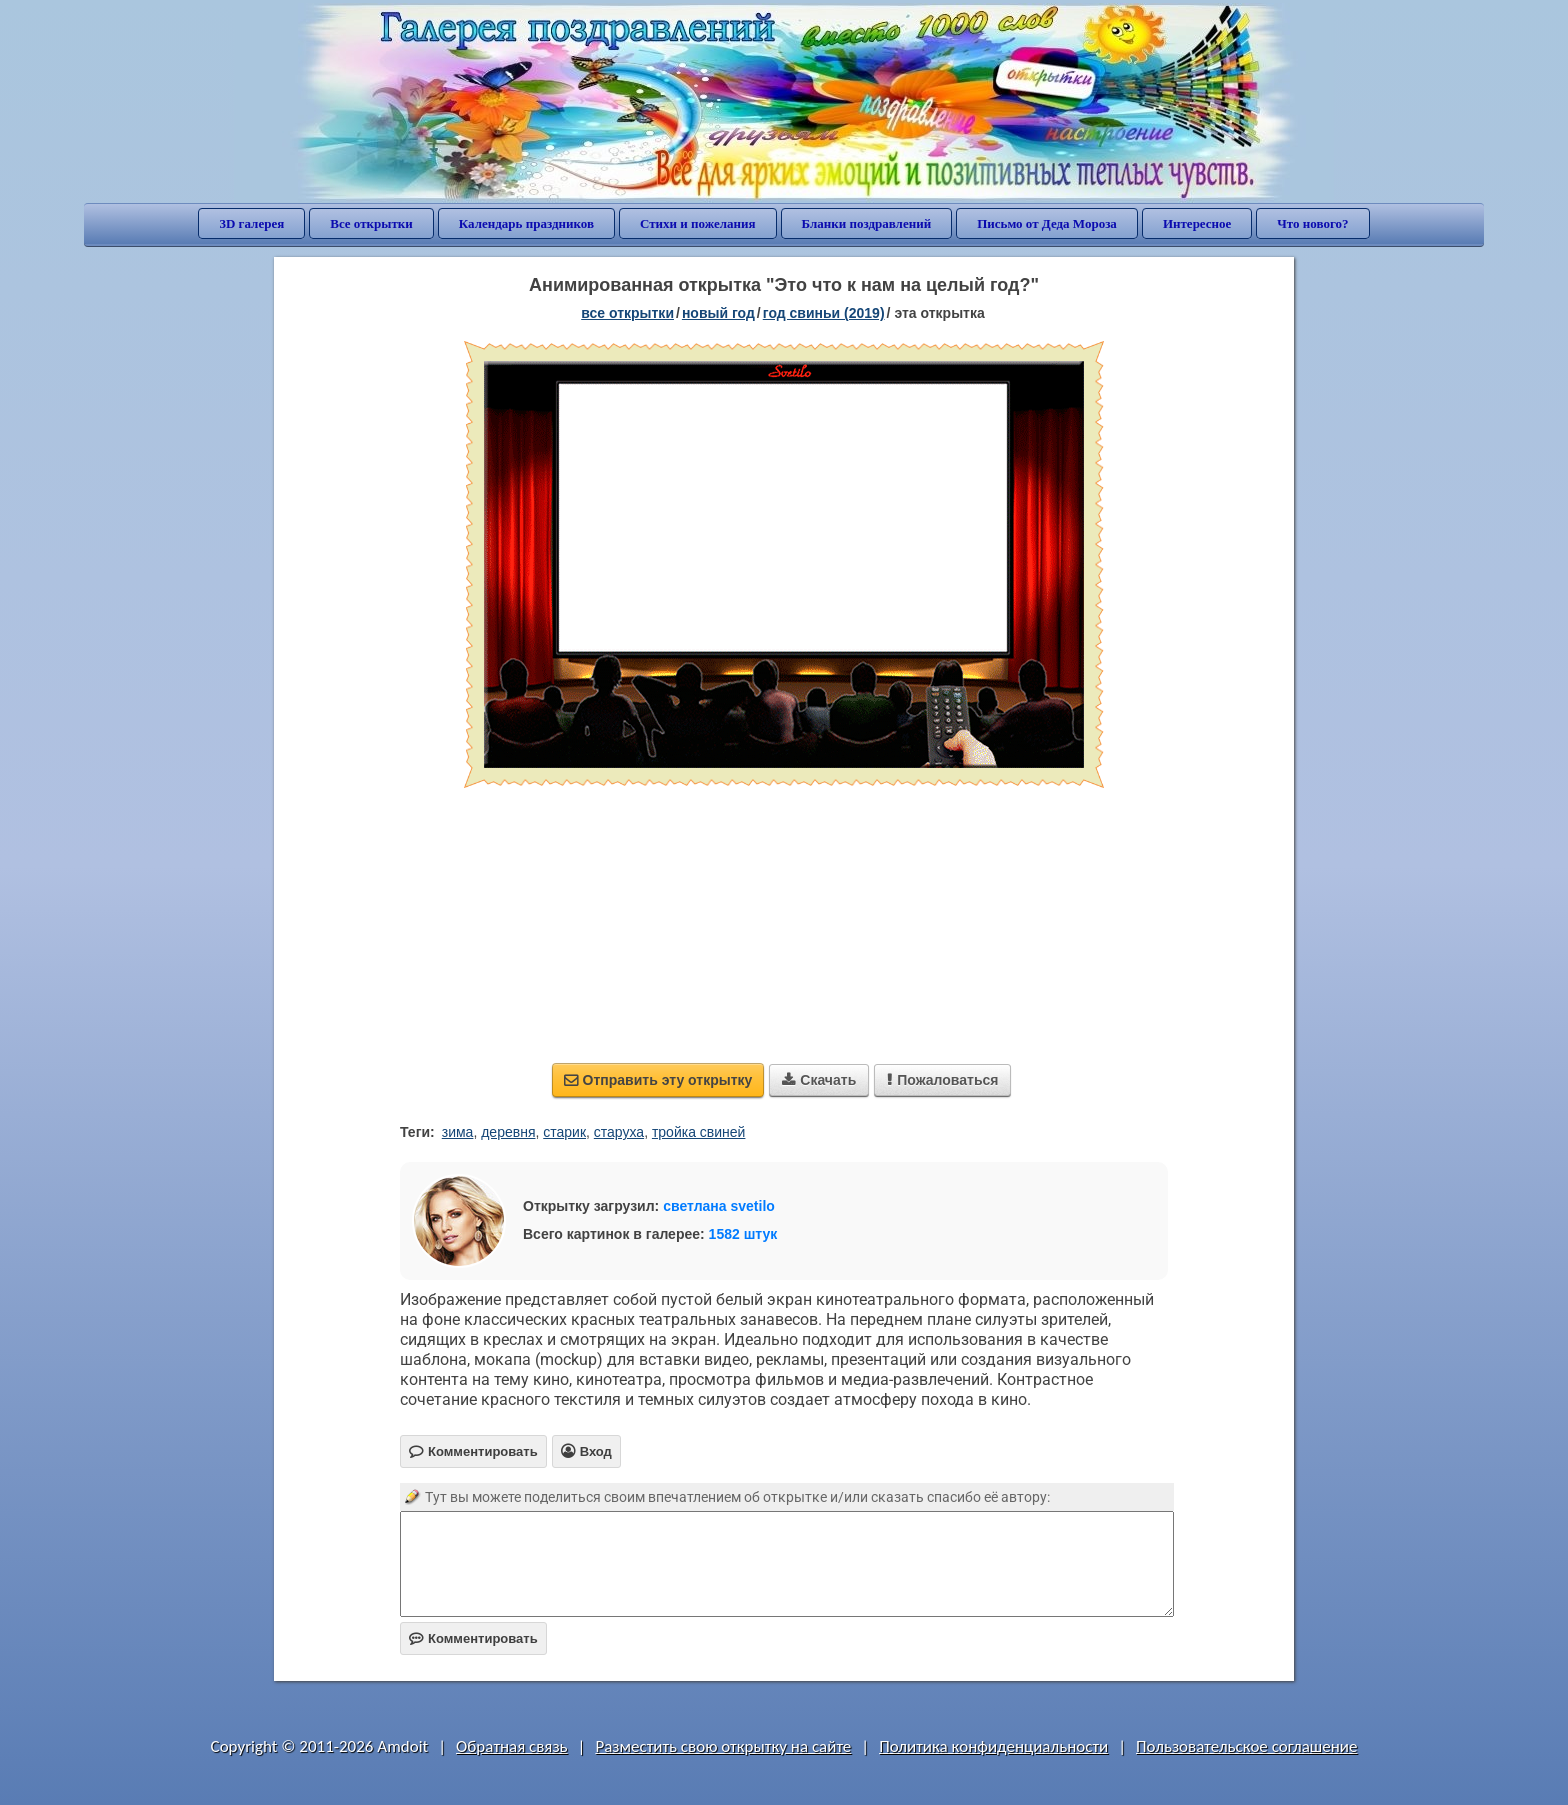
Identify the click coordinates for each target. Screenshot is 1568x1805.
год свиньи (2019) (824, 313)
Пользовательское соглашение (1246, 1746)
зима (458, 1132)
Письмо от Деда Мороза (1047, 223)
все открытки (627, 313)
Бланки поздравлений (867, 223)
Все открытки (371, 223)
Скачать (819, 1080)
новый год (718, 313)
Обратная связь (512, 1746)
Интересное (1197, 223)
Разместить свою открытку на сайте (723, 1746)
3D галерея (251, 223)
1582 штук (743, 1234)
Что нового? (1312, 223)
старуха (619, 1132)
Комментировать (473, 1638)
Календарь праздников (526, 223)
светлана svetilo (719, 1206)
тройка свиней (699, 1132)
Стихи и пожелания (698, 223)
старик (564, 1132)
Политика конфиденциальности (993, 1746)
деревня (508, 1132)
